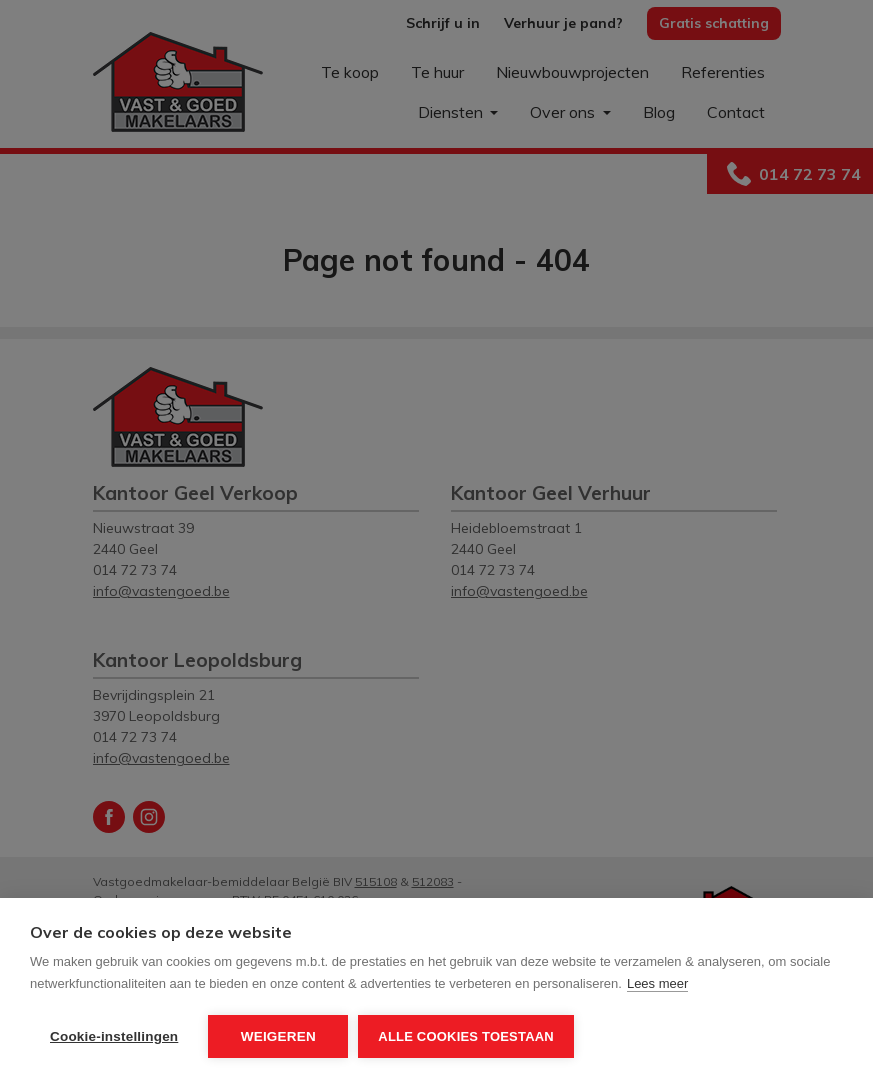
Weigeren (278, 1036)
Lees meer (657, 983)
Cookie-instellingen (114, 1036)
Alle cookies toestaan (466, 1036)
